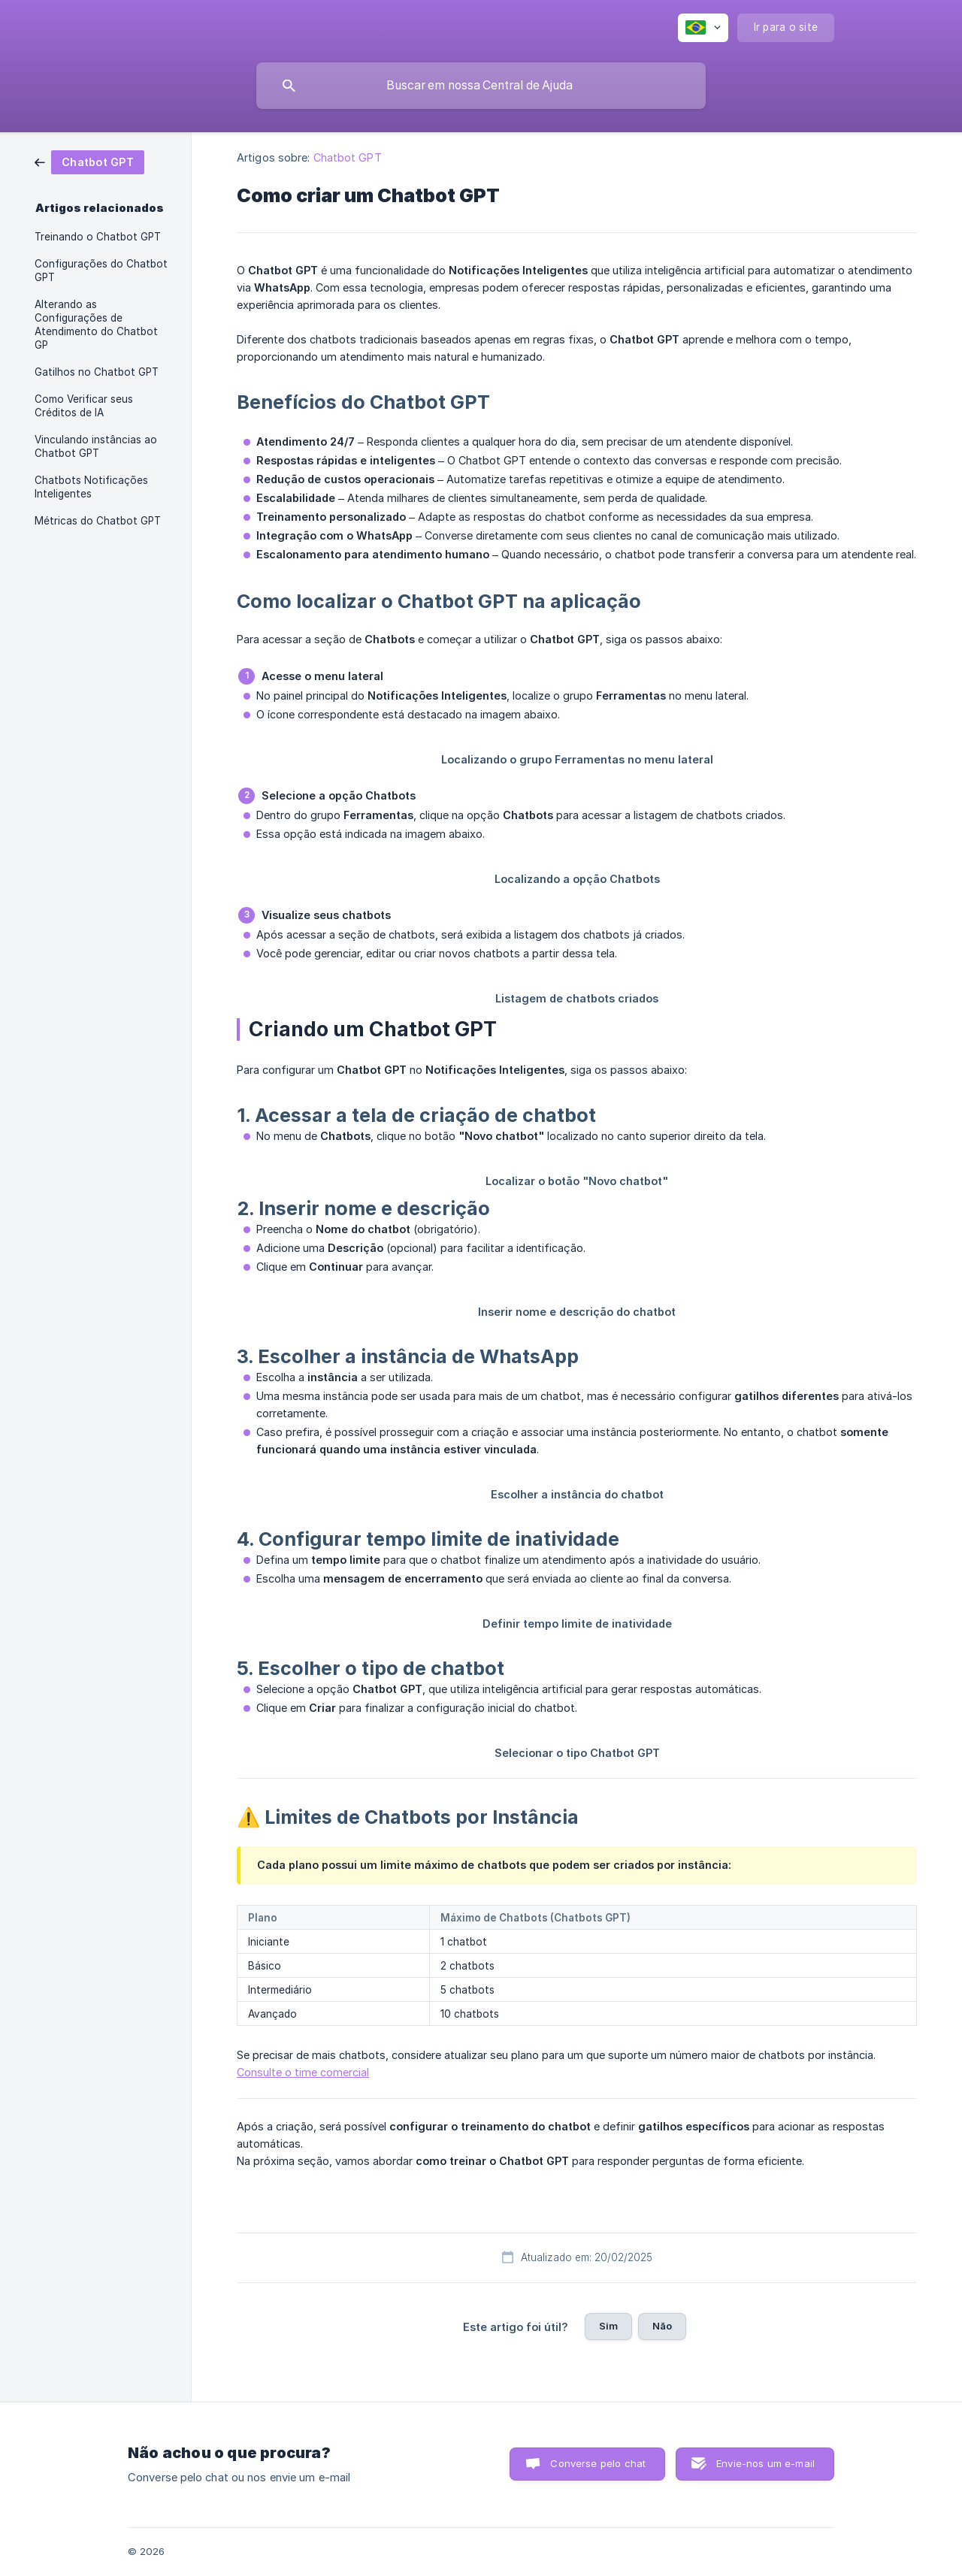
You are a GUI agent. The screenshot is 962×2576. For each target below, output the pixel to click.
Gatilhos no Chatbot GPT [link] (97, 372)
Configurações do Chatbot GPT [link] (101, 270)
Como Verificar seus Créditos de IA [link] (84, 406)
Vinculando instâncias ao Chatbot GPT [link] (96, 446)
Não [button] (662, 2326)
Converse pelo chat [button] (598, 2463)
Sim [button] (608, 2326)
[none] (703, 28)
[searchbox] (481, 85)
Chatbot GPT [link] (347, 157)
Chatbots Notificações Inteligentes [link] (91, 487)
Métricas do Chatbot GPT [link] (98, 521)
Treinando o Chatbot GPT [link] (98, 237)
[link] (89, 161)
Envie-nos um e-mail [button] (765, 2463)
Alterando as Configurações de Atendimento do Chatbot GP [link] (96, 324)
